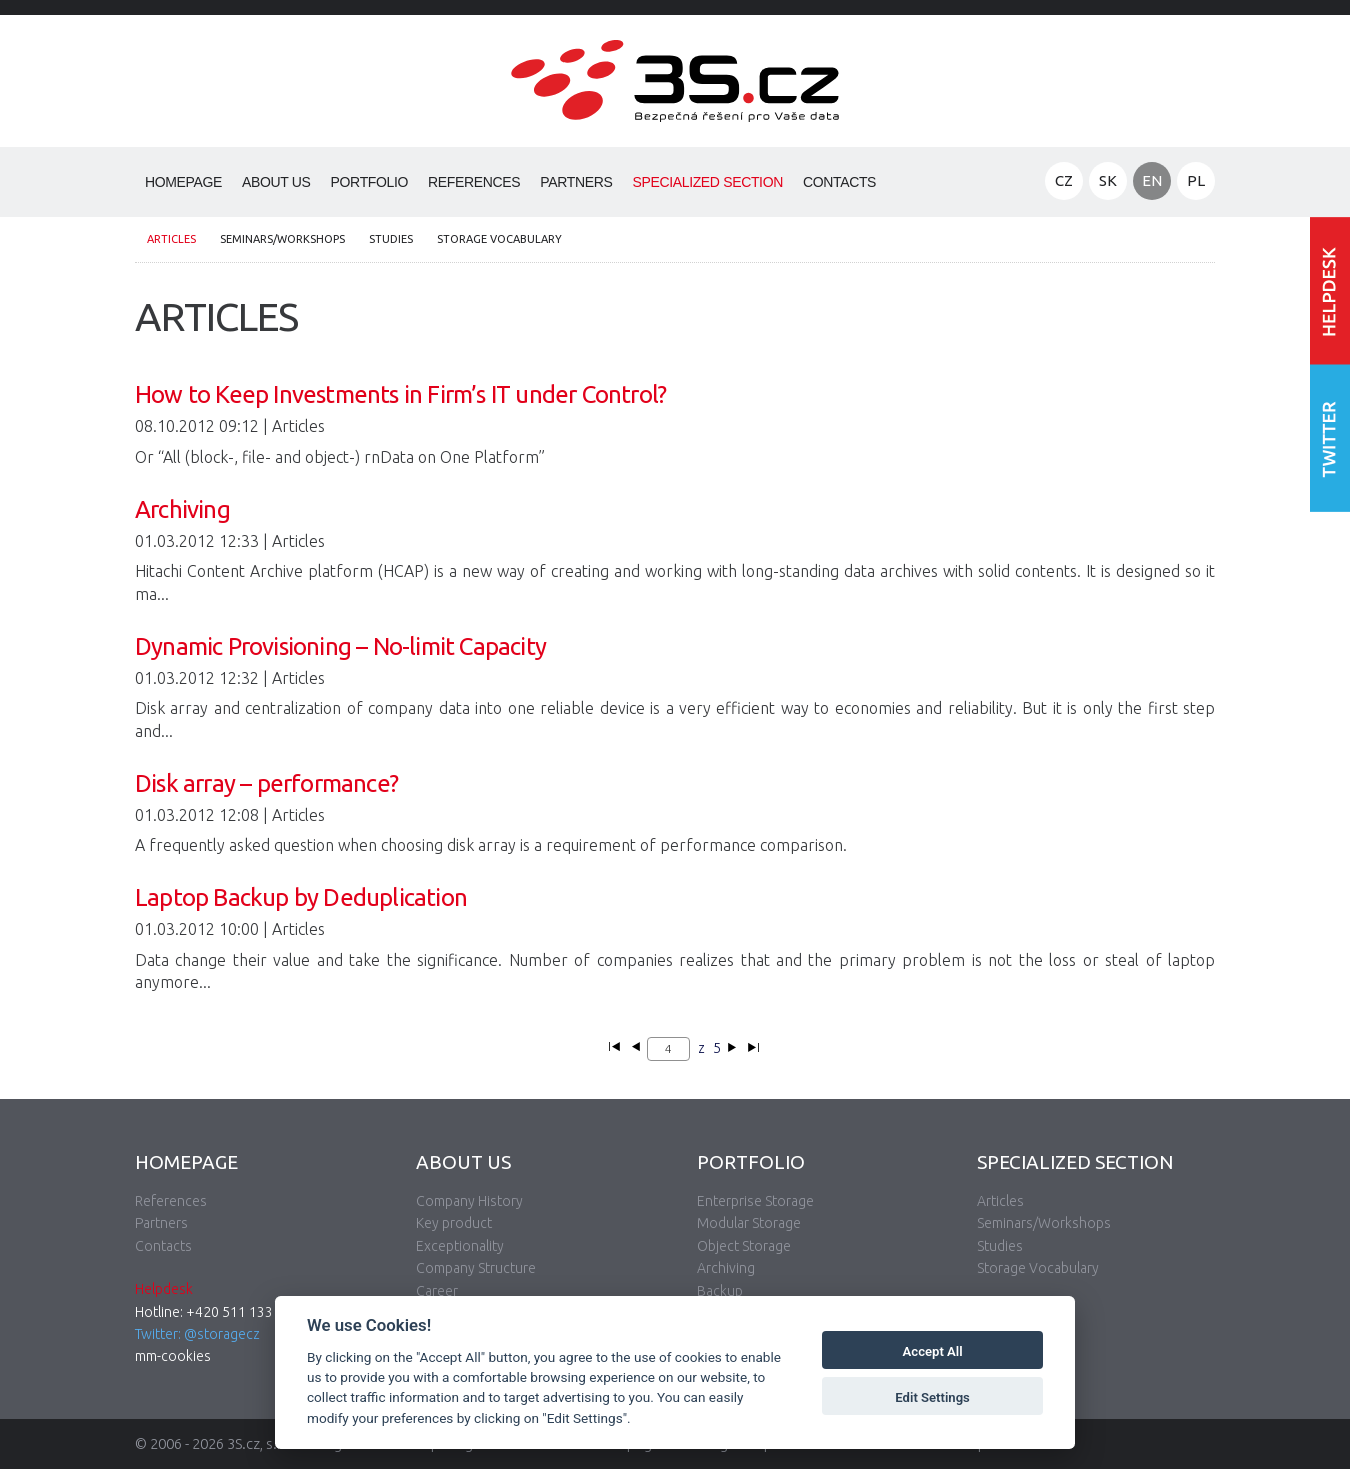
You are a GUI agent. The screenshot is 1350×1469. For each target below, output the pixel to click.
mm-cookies (173, 1356)
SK (1108, 180)
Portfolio (370, 182)
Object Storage (744, 1246)
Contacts (839, 182)
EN (1152, 180)
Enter (1330, 290)
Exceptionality (460, 1246)
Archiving (726, 1268)
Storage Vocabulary (499, 239)
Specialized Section (707, 182)
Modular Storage (749, 1223)
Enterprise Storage (755, 1201)
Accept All (933, 1351)
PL (1196, 180)
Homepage (183, 182)
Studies (391, 239)
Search (907, 183)
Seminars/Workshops (282, 239)
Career (437, 1291)
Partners (576, 182)
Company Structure (476, 1268)
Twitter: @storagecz (197, 1334)
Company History (469, 1201)
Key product (454, 1223)
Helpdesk (164, 1289)
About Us (276, 182)
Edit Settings (932, 1397)
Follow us (1330, 437)
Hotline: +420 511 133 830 (217, 1312)
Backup (720, 1291)
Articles (171, 239)
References (474, 182)
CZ (1064, 180)
